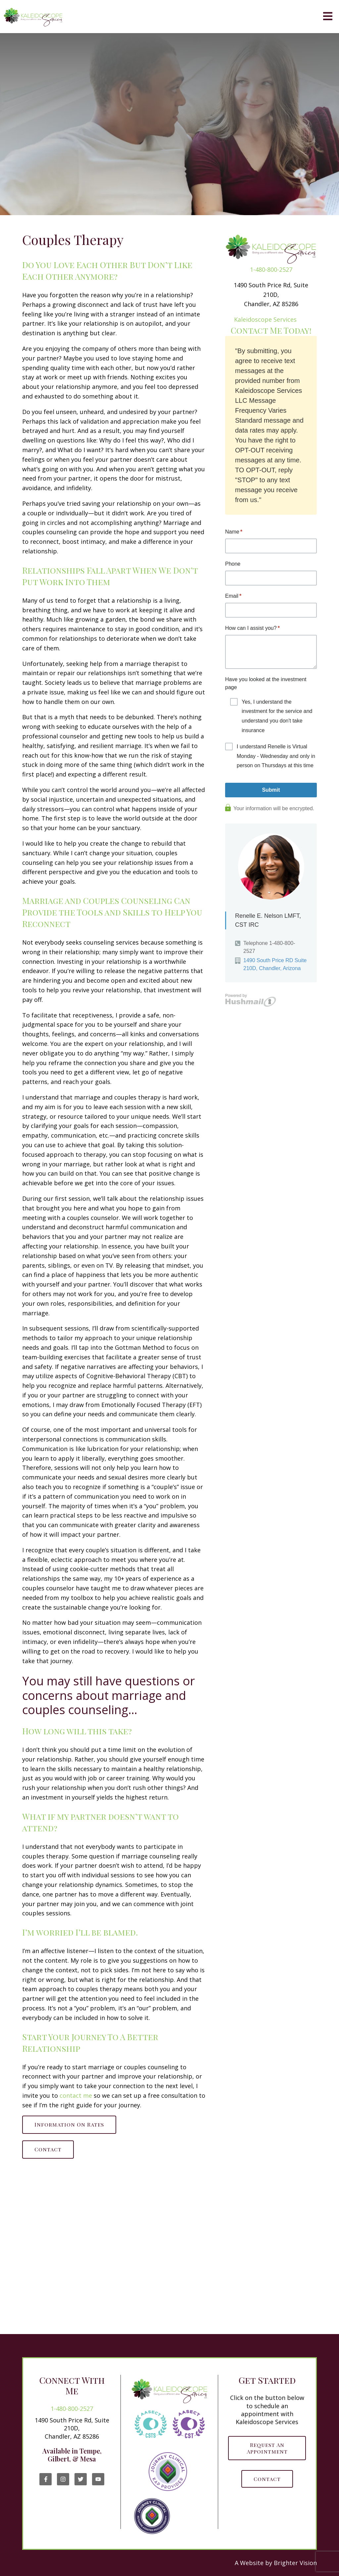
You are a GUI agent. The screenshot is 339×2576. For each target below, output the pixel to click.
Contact (48, 2149)
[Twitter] (80, 2479)
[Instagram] (63, 2479)
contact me (76, 2095)
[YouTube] (98, 2479)
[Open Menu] (327, 17)
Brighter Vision (295, 2563)
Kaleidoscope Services (265, 319)
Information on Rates (69, 2124)
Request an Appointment (267, 2448)
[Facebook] (45, 2479)
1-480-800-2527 (271, 269)
